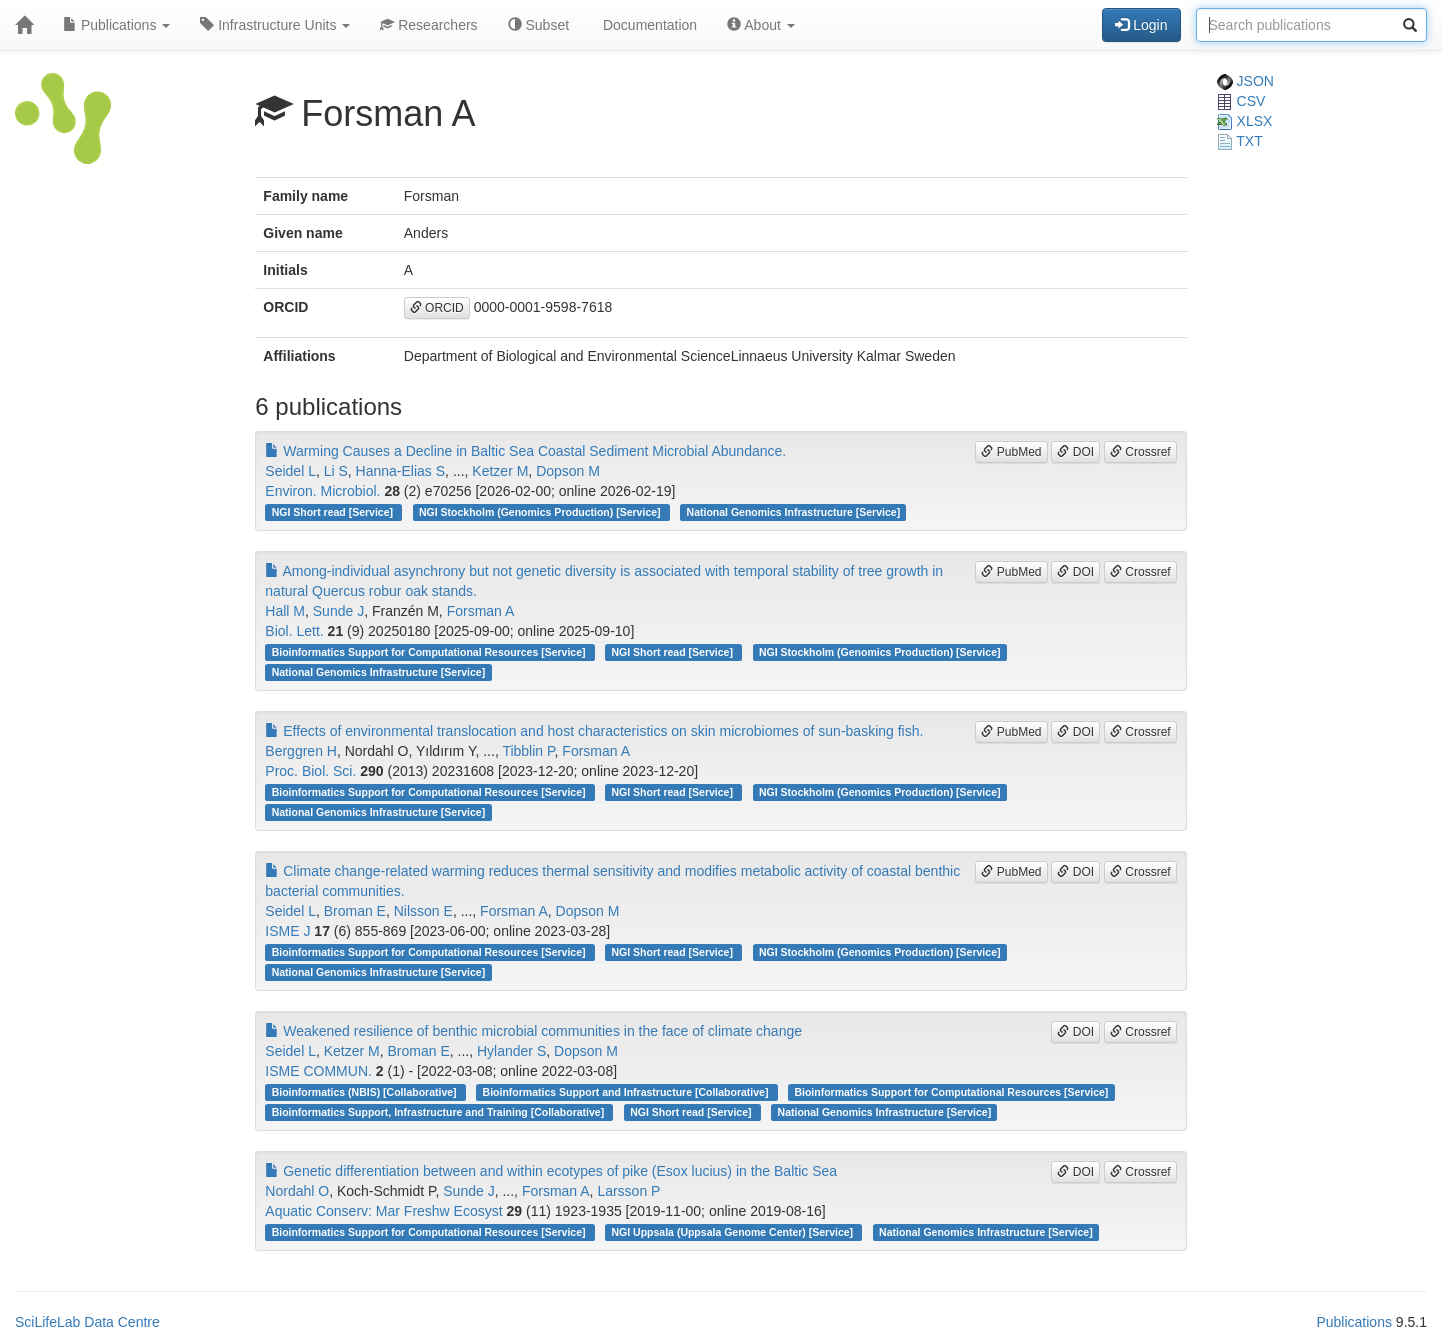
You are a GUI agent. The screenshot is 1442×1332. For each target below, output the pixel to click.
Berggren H (301, 751)
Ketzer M (500, 471)
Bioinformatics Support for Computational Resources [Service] (430, 652)
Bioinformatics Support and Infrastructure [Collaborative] (627, 1092)
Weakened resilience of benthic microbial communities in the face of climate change (533, 1031)
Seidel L (290, 471)
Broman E (355, 911)
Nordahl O (297, 1191)
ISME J (287, 931)
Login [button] (1141, 25)
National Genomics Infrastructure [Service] (794, 512)
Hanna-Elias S (401, 471)
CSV (1241, 101)
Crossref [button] (1140, 452)
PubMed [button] (1011, 452)
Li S (336, 471)
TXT (1240, 141)
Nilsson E (423, 911)
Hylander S (511, 1051)
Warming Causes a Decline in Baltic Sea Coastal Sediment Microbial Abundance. (525, 451)
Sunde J (338, 611)
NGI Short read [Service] (334, 512)
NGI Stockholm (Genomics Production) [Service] (541, 512)
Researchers (428, 25)
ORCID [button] (437, 308)
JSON (1245, 81)
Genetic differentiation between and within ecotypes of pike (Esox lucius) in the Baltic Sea (551, 1171)
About (761, 25)
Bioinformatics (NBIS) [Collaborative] (366, 1092)
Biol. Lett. (294, 631)
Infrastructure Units (275, 25)
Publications (116, 25)
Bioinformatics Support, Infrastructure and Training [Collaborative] (439, 1112)
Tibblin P (528, 751)
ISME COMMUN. (318, 1071)
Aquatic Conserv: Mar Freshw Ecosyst (383, 1211)
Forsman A (481, 611)
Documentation (648, 25)
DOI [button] (1075, 452)
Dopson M (568, 471)
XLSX (1245, 121)
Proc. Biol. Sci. (310, 771)
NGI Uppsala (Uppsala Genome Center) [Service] (734, 1232)
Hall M (285, 611)
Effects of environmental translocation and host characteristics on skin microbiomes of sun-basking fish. (594, 731)
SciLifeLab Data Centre (87, 1322)
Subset (538, 25)
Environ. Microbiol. (322, 491)
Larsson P (628, 1191)
